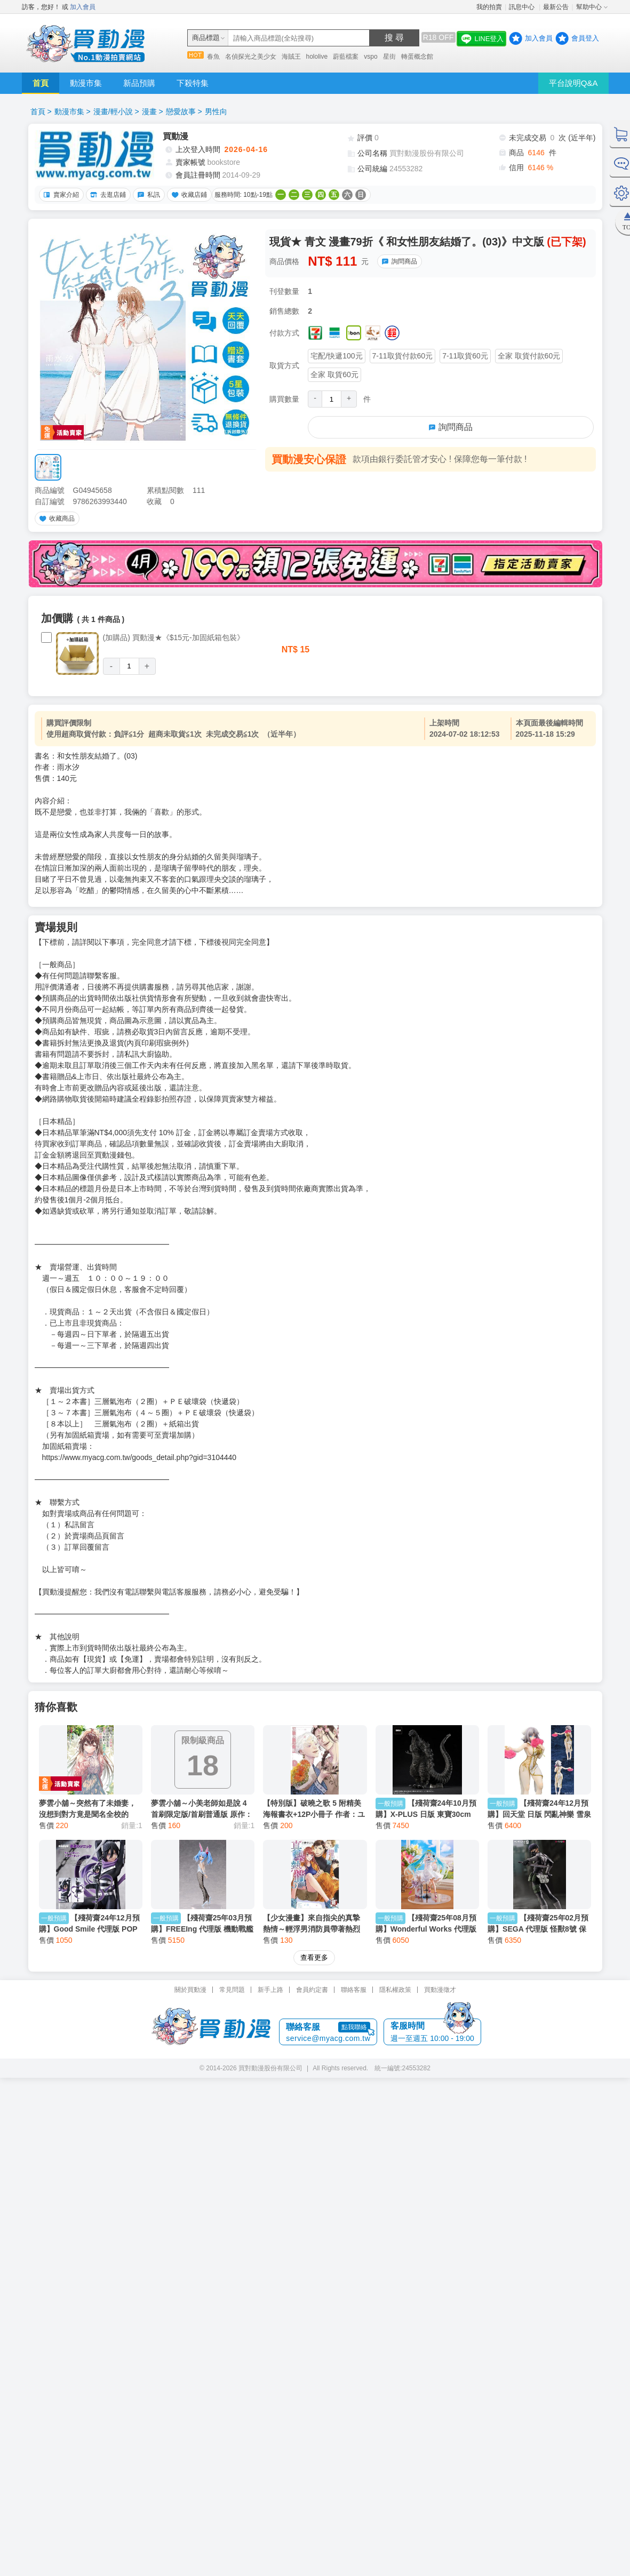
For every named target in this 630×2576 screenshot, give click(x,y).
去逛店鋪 (106, 194)
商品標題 (206, 38)
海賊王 (291, 56)
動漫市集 (86, 82)
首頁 (41, 82)
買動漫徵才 (440, 1989)
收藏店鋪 (188, 194)
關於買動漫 (190, 1989)
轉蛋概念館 (417, 56)
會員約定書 (312, 1989)
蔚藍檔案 (345, 56)
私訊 (147, 194)
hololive (317, 56)
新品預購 (139, 82)
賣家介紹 (60, 194)
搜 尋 (394, 37)
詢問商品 (398, 261)
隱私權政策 (395, 1989)
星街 (389, 56)
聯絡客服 (353, 1989)
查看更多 (314, 1957)
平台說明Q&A (573, 82)
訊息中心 (522, 7)
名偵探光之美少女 (250, 56)
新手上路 (270, 1989)
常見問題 (232, 1989)
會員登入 (585, 38)
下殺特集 (193, 82)
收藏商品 (55, 518)
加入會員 (82, 7)
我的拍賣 (489, 7)
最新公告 (556, 7)
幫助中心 (589, 7)
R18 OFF (438, 37)
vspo (370, 56)
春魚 (213, 56)
